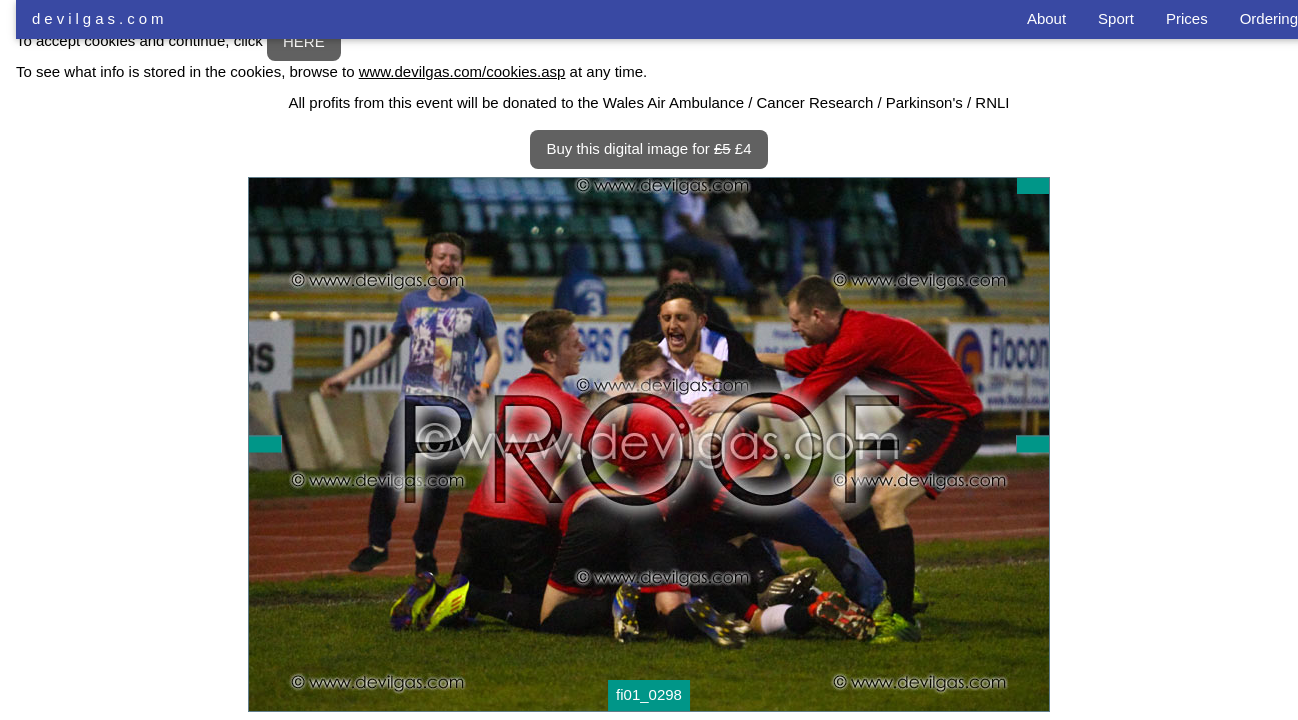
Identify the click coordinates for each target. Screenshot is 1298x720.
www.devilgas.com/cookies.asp (462, 71)
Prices (1187, 18)
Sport (1116, 18)
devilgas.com (100, 18)
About (1046, 18)
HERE (304, 41)
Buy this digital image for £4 (648, 148)
